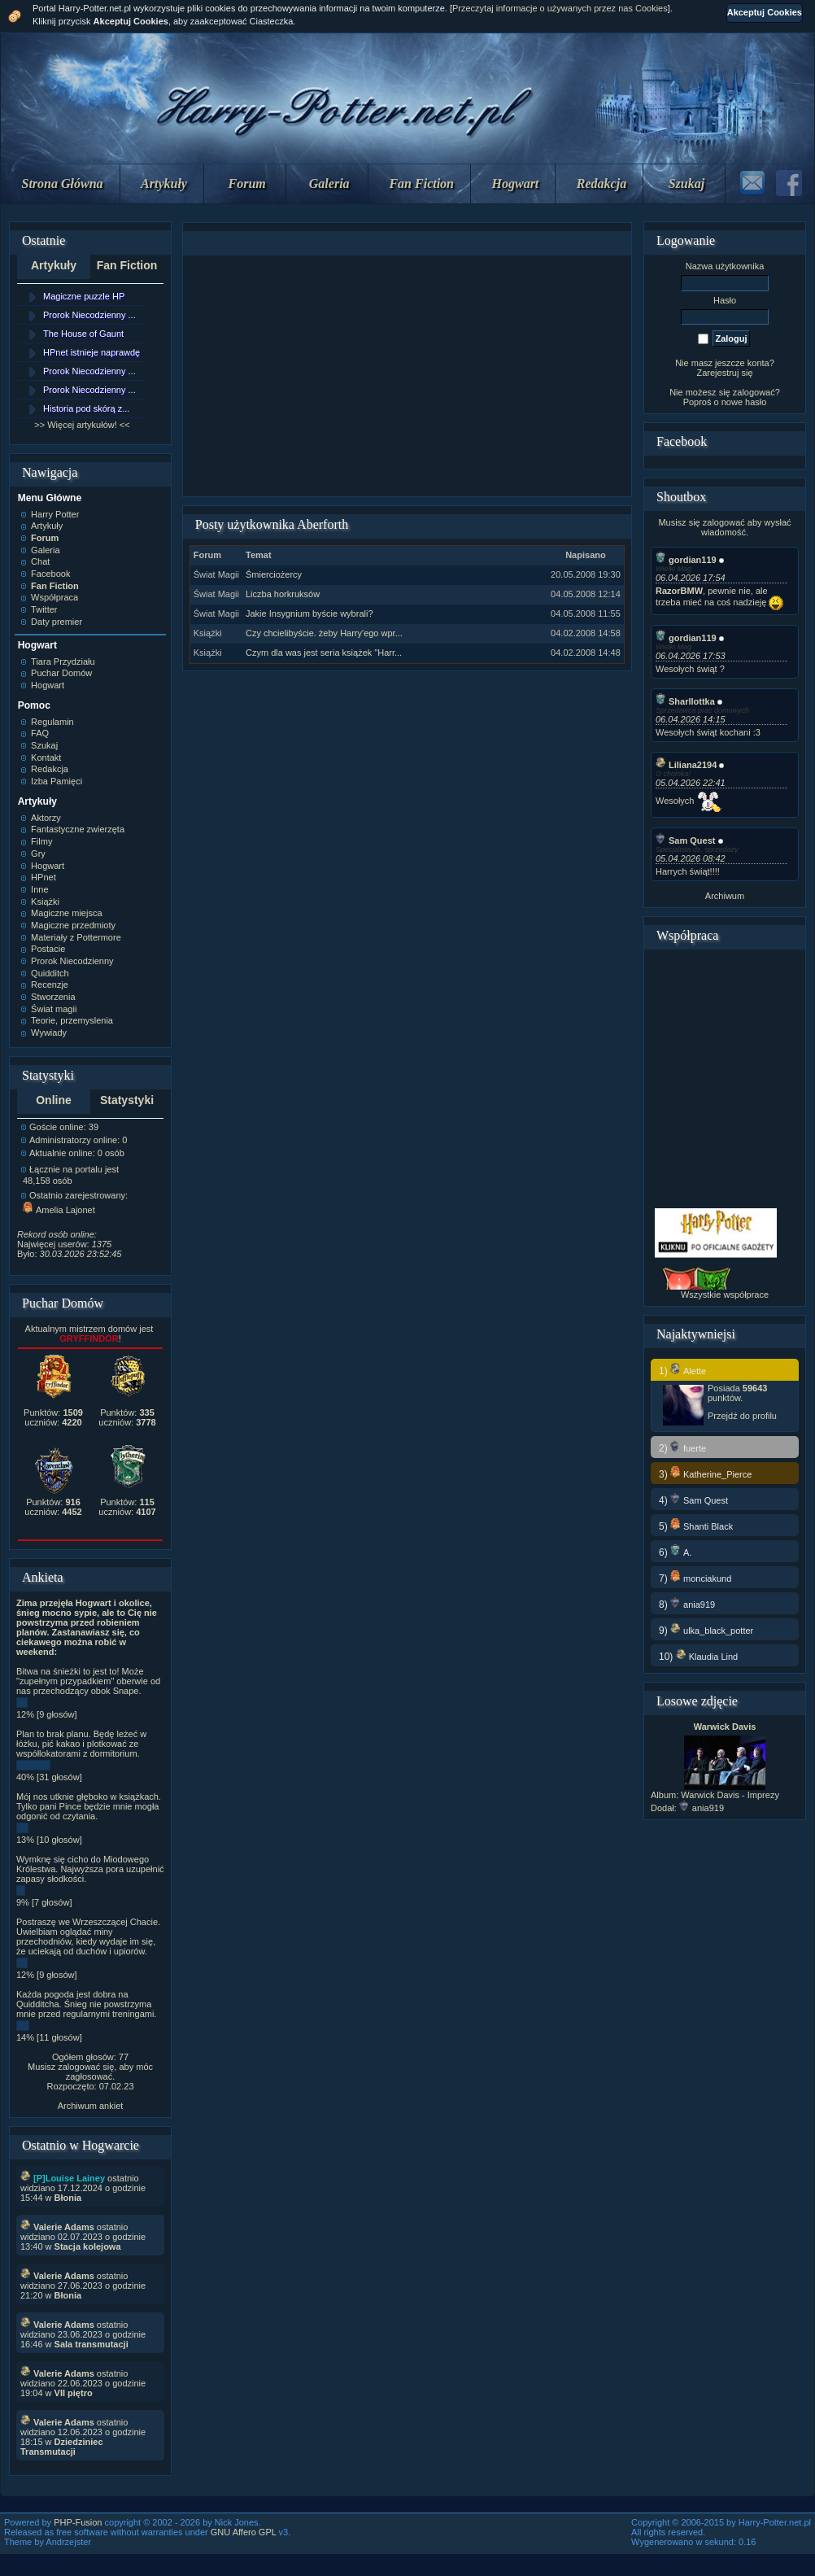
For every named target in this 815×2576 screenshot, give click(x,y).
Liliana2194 (686, 765)
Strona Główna (62, 183)
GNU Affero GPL (244, 2532)
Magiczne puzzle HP (83, 296)
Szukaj (686, 183)
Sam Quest (685, 840)
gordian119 (686, 560)
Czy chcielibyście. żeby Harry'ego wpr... (324, 633)
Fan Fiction (421, 183)
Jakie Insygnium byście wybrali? (309, 613)
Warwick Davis (725, 1726)
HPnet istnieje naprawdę (91, 352)
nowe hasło (744, 402)
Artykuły (164, 183)
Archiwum (724, 896)
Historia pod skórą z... (86, 408)
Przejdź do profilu (742, 1416)
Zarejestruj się (724, 373)
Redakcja (601, 183)
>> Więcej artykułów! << (81, 425)
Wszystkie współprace (725, 1294)
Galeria (329, 183)
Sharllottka (685, 701)
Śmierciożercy (274, 574)
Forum (247, 183)
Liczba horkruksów (283, 594)
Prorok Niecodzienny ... (89, 315)
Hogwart (515, 183)
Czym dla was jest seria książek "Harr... (324, 652)
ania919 (701, 1808)
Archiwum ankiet (91, 2106)
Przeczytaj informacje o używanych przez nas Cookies (560, 8)
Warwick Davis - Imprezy (730, 1795)
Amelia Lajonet (59, 1210)
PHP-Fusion (78, 2522)
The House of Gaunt (83, 333)
